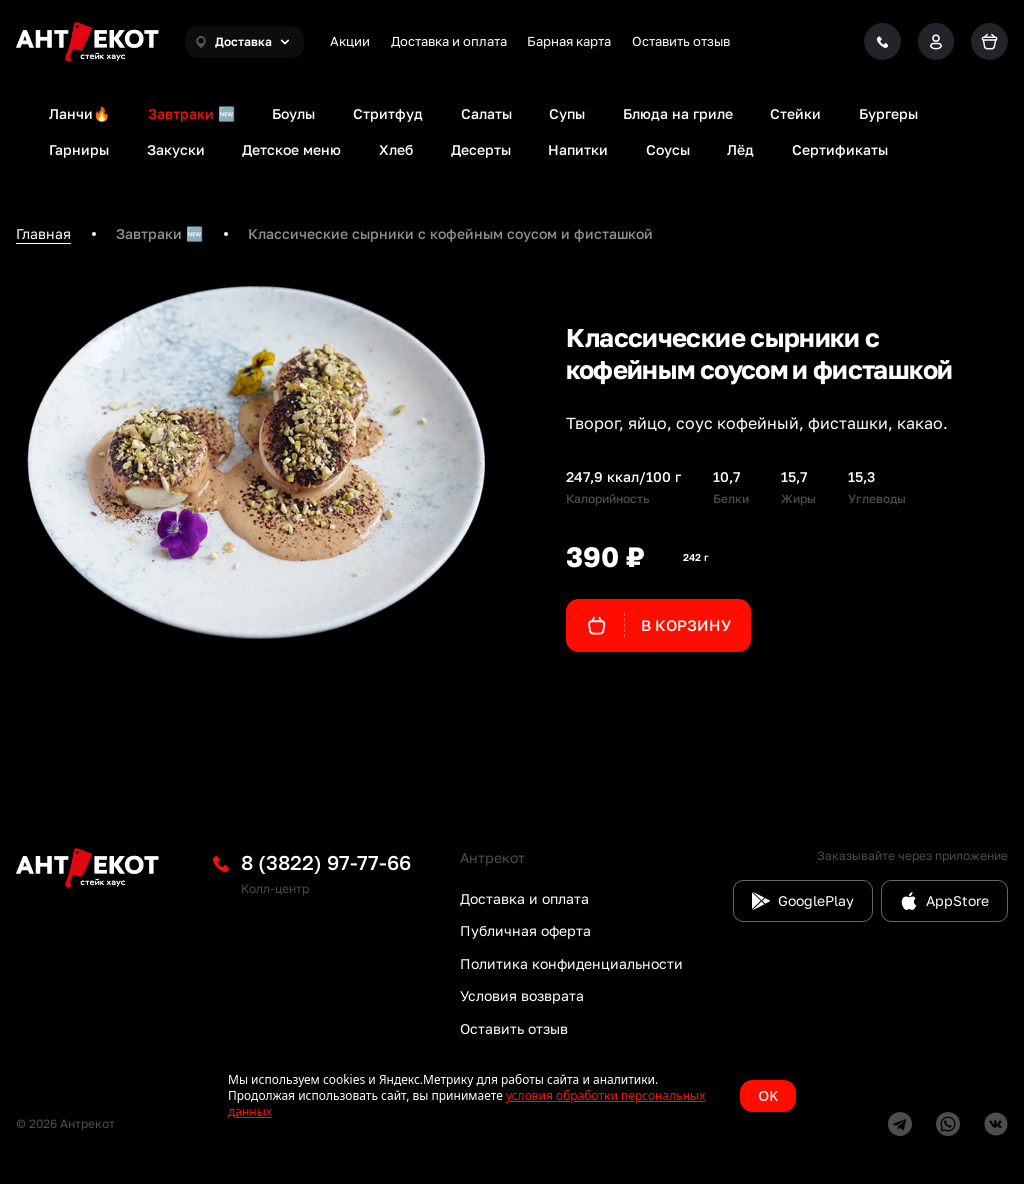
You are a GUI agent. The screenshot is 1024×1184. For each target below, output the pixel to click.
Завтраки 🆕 (191, 113)
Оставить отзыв (681, 41)
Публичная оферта (525, 930)
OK (768, 1095)
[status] (512, 1096)
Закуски (176, 149)
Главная (43, 233)
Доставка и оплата (449, 41)
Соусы (668, 149)
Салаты (486, 113)
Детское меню (291, 149)
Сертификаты (840, 149)
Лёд (740, 149)
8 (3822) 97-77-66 (326, 862)
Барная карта (569, 41)
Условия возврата (522, 995)
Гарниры (79, 149)
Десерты (481, 149)
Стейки (795, 113)
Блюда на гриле (678, 113)
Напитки (578, 149)
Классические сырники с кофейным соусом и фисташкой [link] (450, 233)
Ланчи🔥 (79, 113)
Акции (350, 41)
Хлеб (396, 149)
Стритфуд (388, 113)
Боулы (293, 113)
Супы (567, 113)
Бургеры (888, 113)
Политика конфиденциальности (571, 963)
